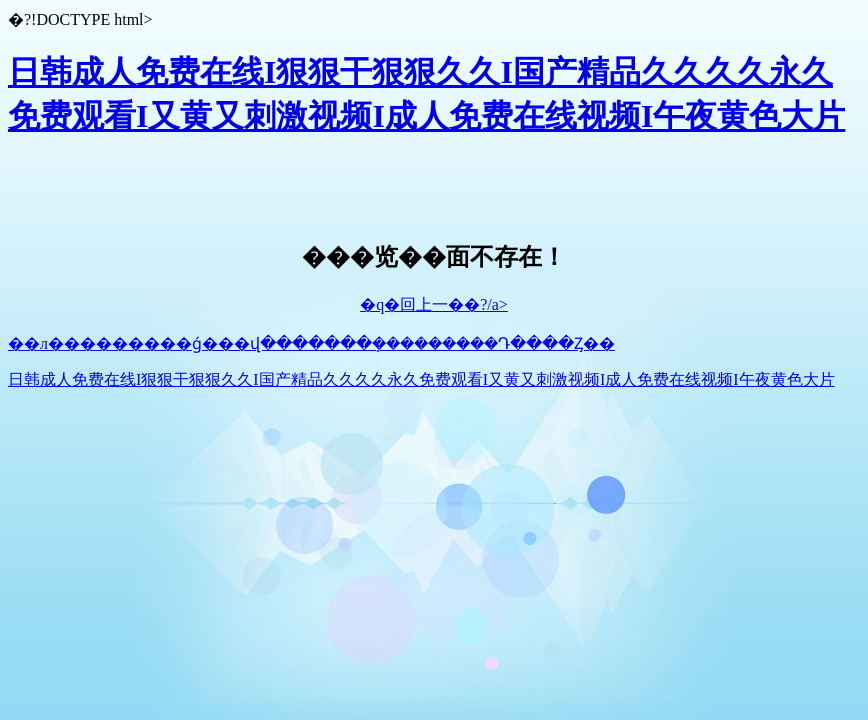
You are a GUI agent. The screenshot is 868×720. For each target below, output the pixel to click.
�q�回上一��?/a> (434, 304)
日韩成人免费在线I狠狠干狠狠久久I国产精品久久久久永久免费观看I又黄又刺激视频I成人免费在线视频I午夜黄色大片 (421, 379)
